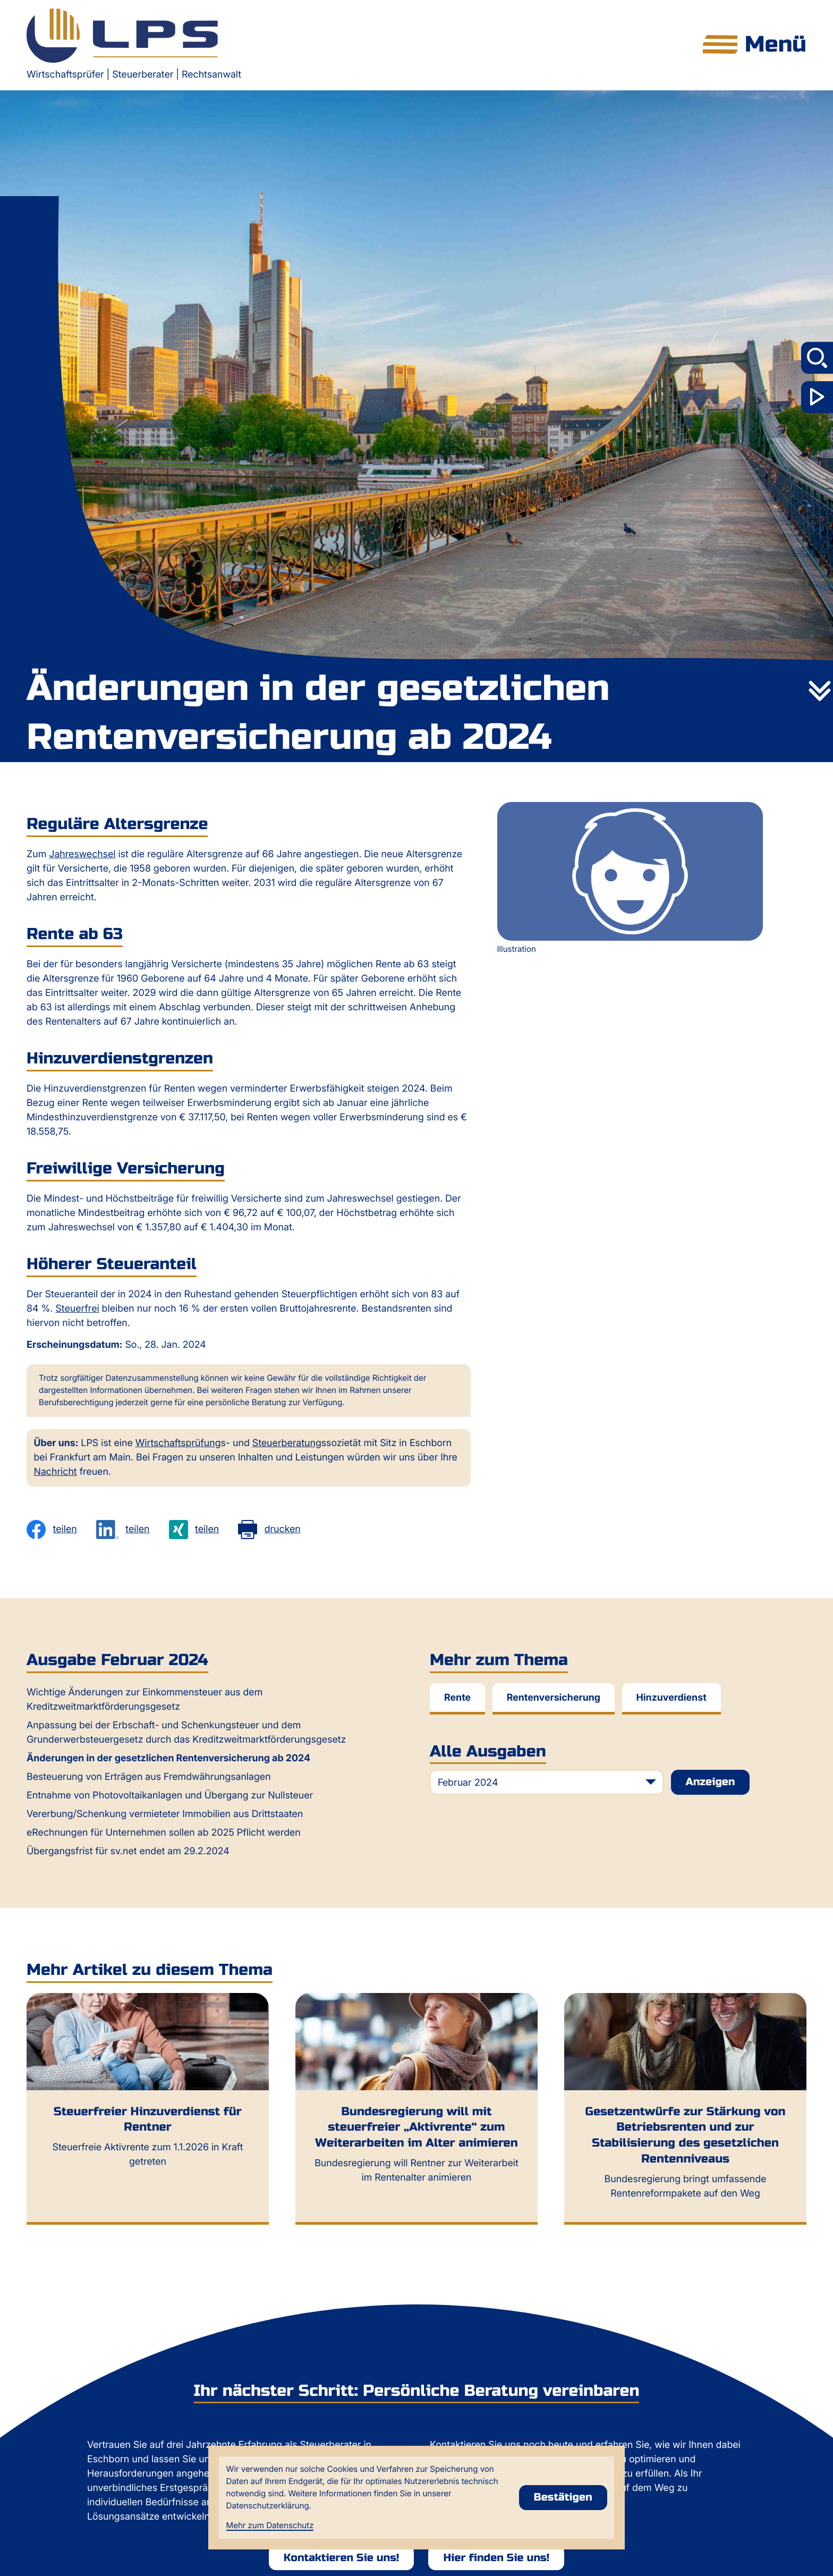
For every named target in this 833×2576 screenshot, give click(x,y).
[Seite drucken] (269, 1529)
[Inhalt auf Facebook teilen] (52, 1529)
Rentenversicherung (553, 1697)
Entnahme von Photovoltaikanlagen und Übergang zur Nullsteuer (170, 1795)
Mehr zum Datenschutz (270, 2525)
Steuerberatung (286, 1443)
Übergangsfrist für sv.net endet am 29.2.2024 (128, 1851)
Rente (457, 1697)
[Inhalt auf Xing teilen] (194, 1529)
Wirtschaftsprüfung (178, 1443)
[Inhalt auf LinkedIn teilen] (123, 1529)
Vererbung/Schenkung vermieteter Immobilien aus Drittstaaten (165, 1814)
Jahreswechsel (82, 854)
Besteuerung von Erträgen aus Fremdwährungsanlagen (149, 1777)
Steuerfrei (77, 1308)
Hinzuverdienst (671, 1697)
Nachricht (55, 1471)
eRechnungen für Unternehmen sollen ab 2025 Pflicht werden (164, 1832)
